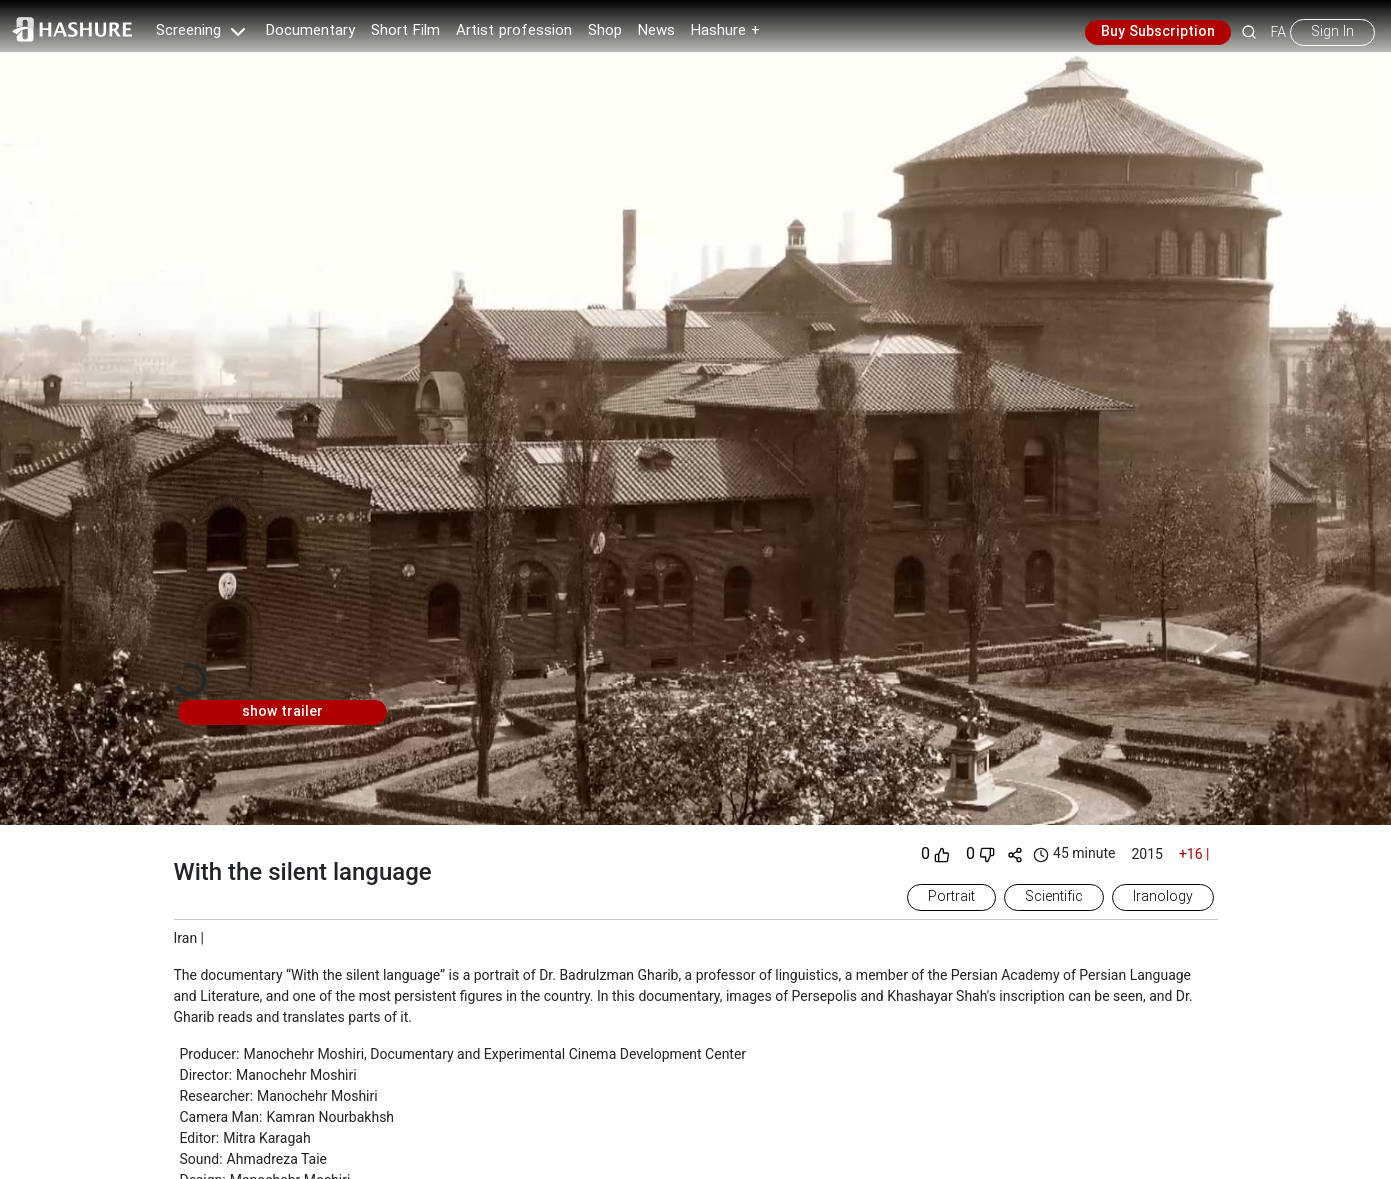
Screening (203, 31)
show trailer (282, 712)
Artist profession (514, 31)
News (656, 31)
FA (1278, 32)
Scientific (1054, 897)
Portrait (951, 897)
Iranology (1163, 897)
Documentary (310, 31)
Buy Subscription (1158, 32)
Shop (605, 31)
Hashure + (725, 31)
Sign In (1332, 32)
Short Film (405, 31)
